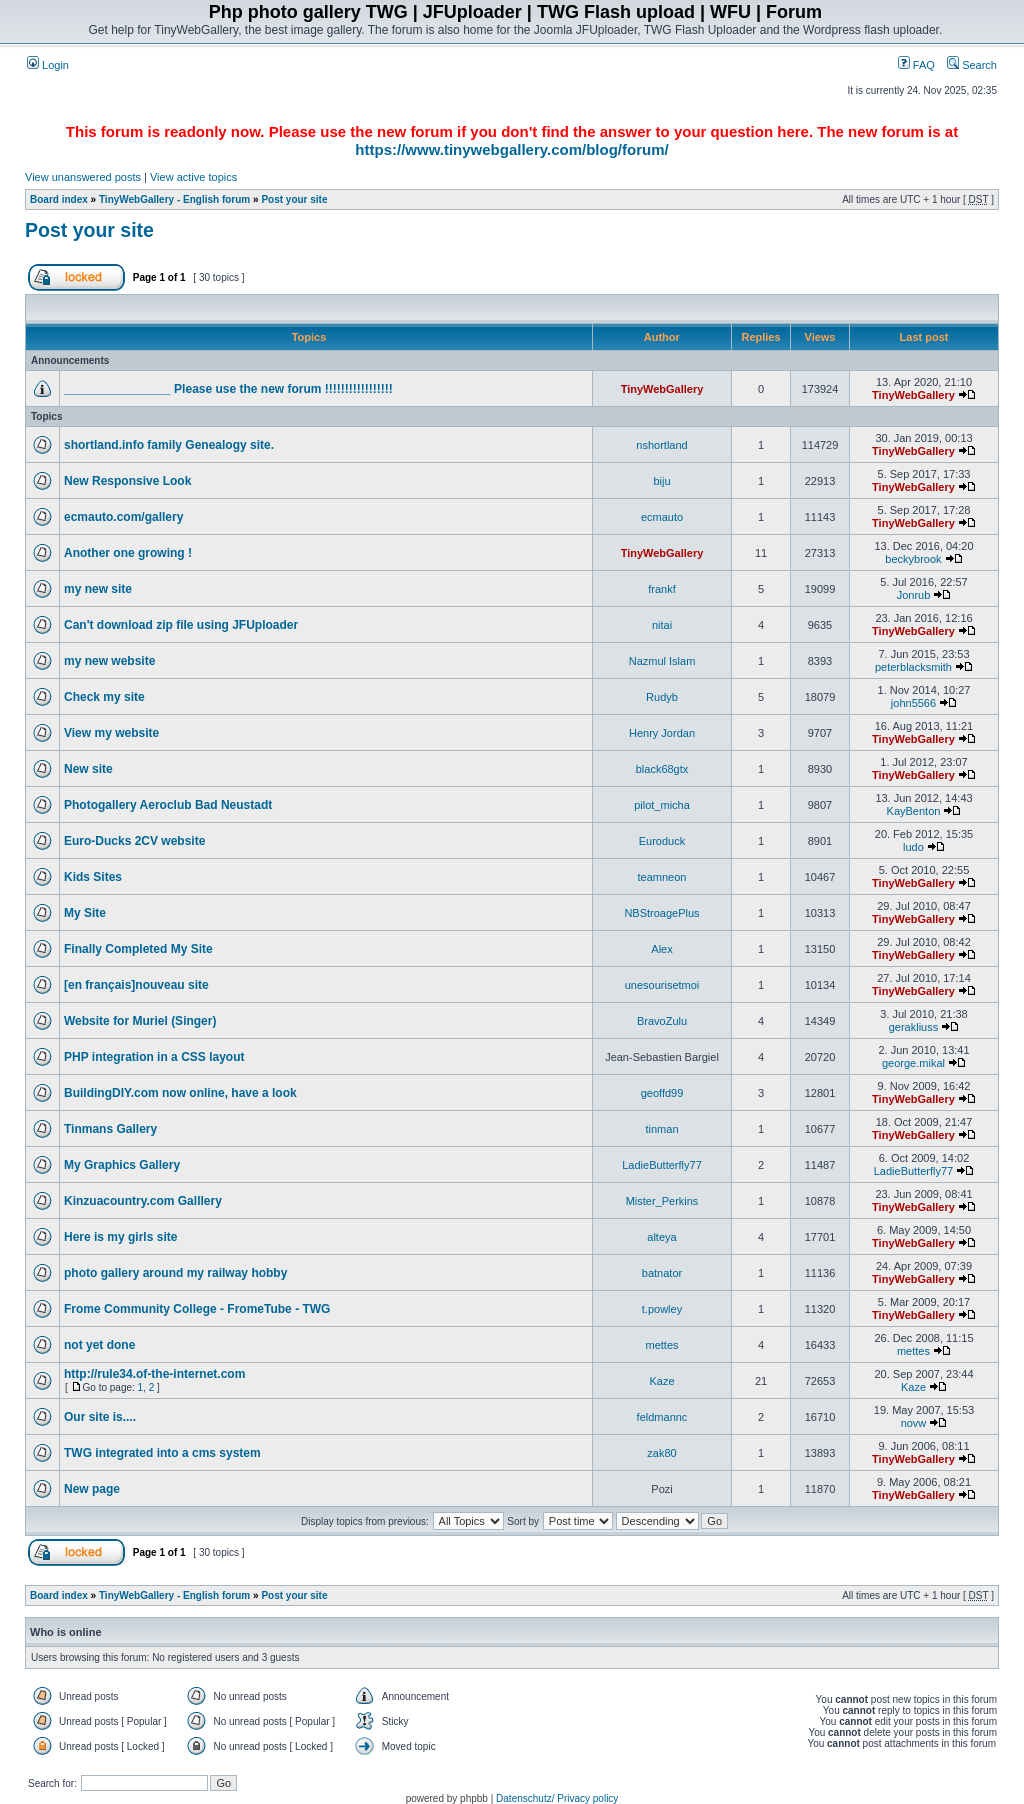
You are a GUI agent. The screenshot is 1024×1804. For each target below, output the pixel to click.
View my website (111, 733)
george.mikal (913, 1063)
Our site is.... (100, 1417)
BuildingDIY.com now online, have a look (180, 1093)
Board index (59, 199)
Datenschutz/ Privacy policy (557, 1798)
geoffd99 (662, 1093)
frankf (662, 589)
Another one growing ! (128, 553)
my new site (98, 589)
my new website (109, 661)
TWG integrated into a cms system (162, 1453)
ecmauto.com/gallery (123, 517)
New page (92, 1489)
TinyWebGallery (662, 389)
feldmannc (662, 1417)
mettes (661, 1345)
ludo (913, 847)
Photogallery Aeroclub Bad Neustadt (168, 805)
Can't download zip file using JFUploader (181, 625)
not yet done (99, 1345)
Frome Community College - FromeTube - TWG (197, 1309)
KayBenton (914, 811)
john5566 (913, 703)
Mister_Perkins (662, 1201)
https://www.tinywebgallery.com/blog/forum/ (511, 149)
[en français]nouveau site (136, 985)
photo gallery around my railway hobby (175, 1273)
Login (48, 65)
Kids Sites (93, 877)
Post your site (294, 199)
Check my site (104, 697)
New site (88, 769)
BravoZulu (662, 1021)
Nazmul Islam (662, 661)
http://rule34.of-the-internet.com (154, 1374)
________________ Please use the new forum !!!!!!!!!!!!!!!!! (228, 389)
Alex (661, 949)
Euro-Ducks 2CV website (134, 841)
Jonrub (914, 595)
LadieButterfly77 (662, 1165)
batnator (662, 1273)
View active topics (193, 177)
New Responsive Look (127, 481)
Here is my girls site (120, 1237)
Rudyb (662, 697)
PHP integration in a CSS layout (154, 1057)
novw (914, 1423)
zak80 (661, 1453)
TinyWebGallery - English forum (174, 199)
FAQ (916, 65)
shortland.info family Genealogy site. (169, 445)
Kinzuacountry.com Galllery (143, 1201)
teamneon (662, 877)
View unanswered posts (83, 177)
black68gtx (662, 769)
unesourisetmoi (662, 985)
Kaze (661, 1381)
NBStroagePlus (661, 913)
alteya (661, 1237)
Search (972, 65)
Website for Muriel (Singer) (140, 1021)
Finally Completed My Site (138, 949)
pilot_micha (662, 805)
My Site (85, 913)
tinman (661, 1129)
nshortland (661, 445)
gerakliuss (914, 1027)
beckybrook (913, 559)
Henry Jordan (662, 733)
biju (661, 481)
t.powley (662, 1309)
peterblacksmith (913, 667)
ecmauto (662, 517)
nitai (662, 625)
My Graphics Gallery (122, 1165)
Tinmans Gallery (110, 1129)
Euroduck (662, 841)
